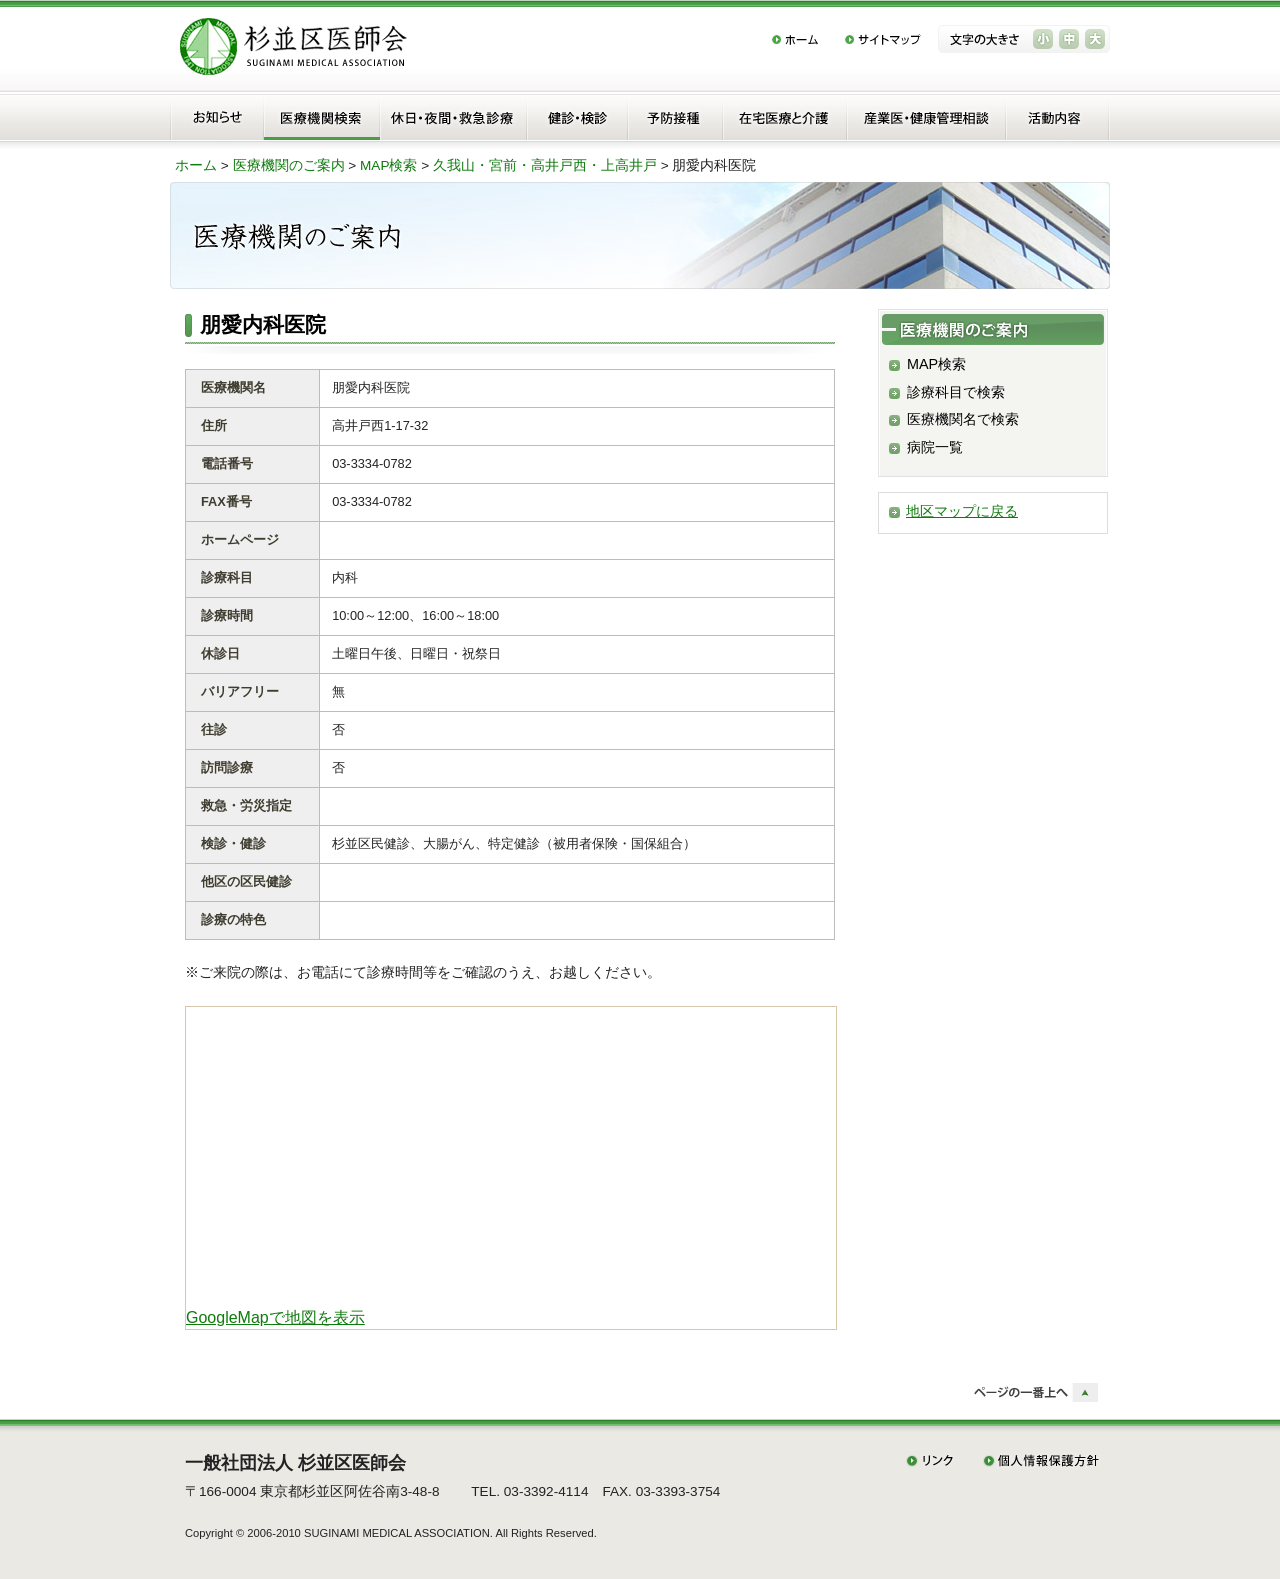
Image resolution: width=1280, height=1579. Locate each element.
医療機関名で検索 (963, 419)
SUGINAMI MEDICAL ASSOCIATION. (398, 1533)
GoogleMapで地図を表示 (275, 1317)
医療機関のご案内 (289, 165)
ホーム (196, 165)
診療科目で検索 (956, 392)
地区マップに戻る (962, 511)
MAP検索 (388, 165)
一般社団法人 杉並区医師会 (295, 1463)
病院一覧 (935, 447)
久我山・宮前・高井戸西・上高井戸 (545, 165)
